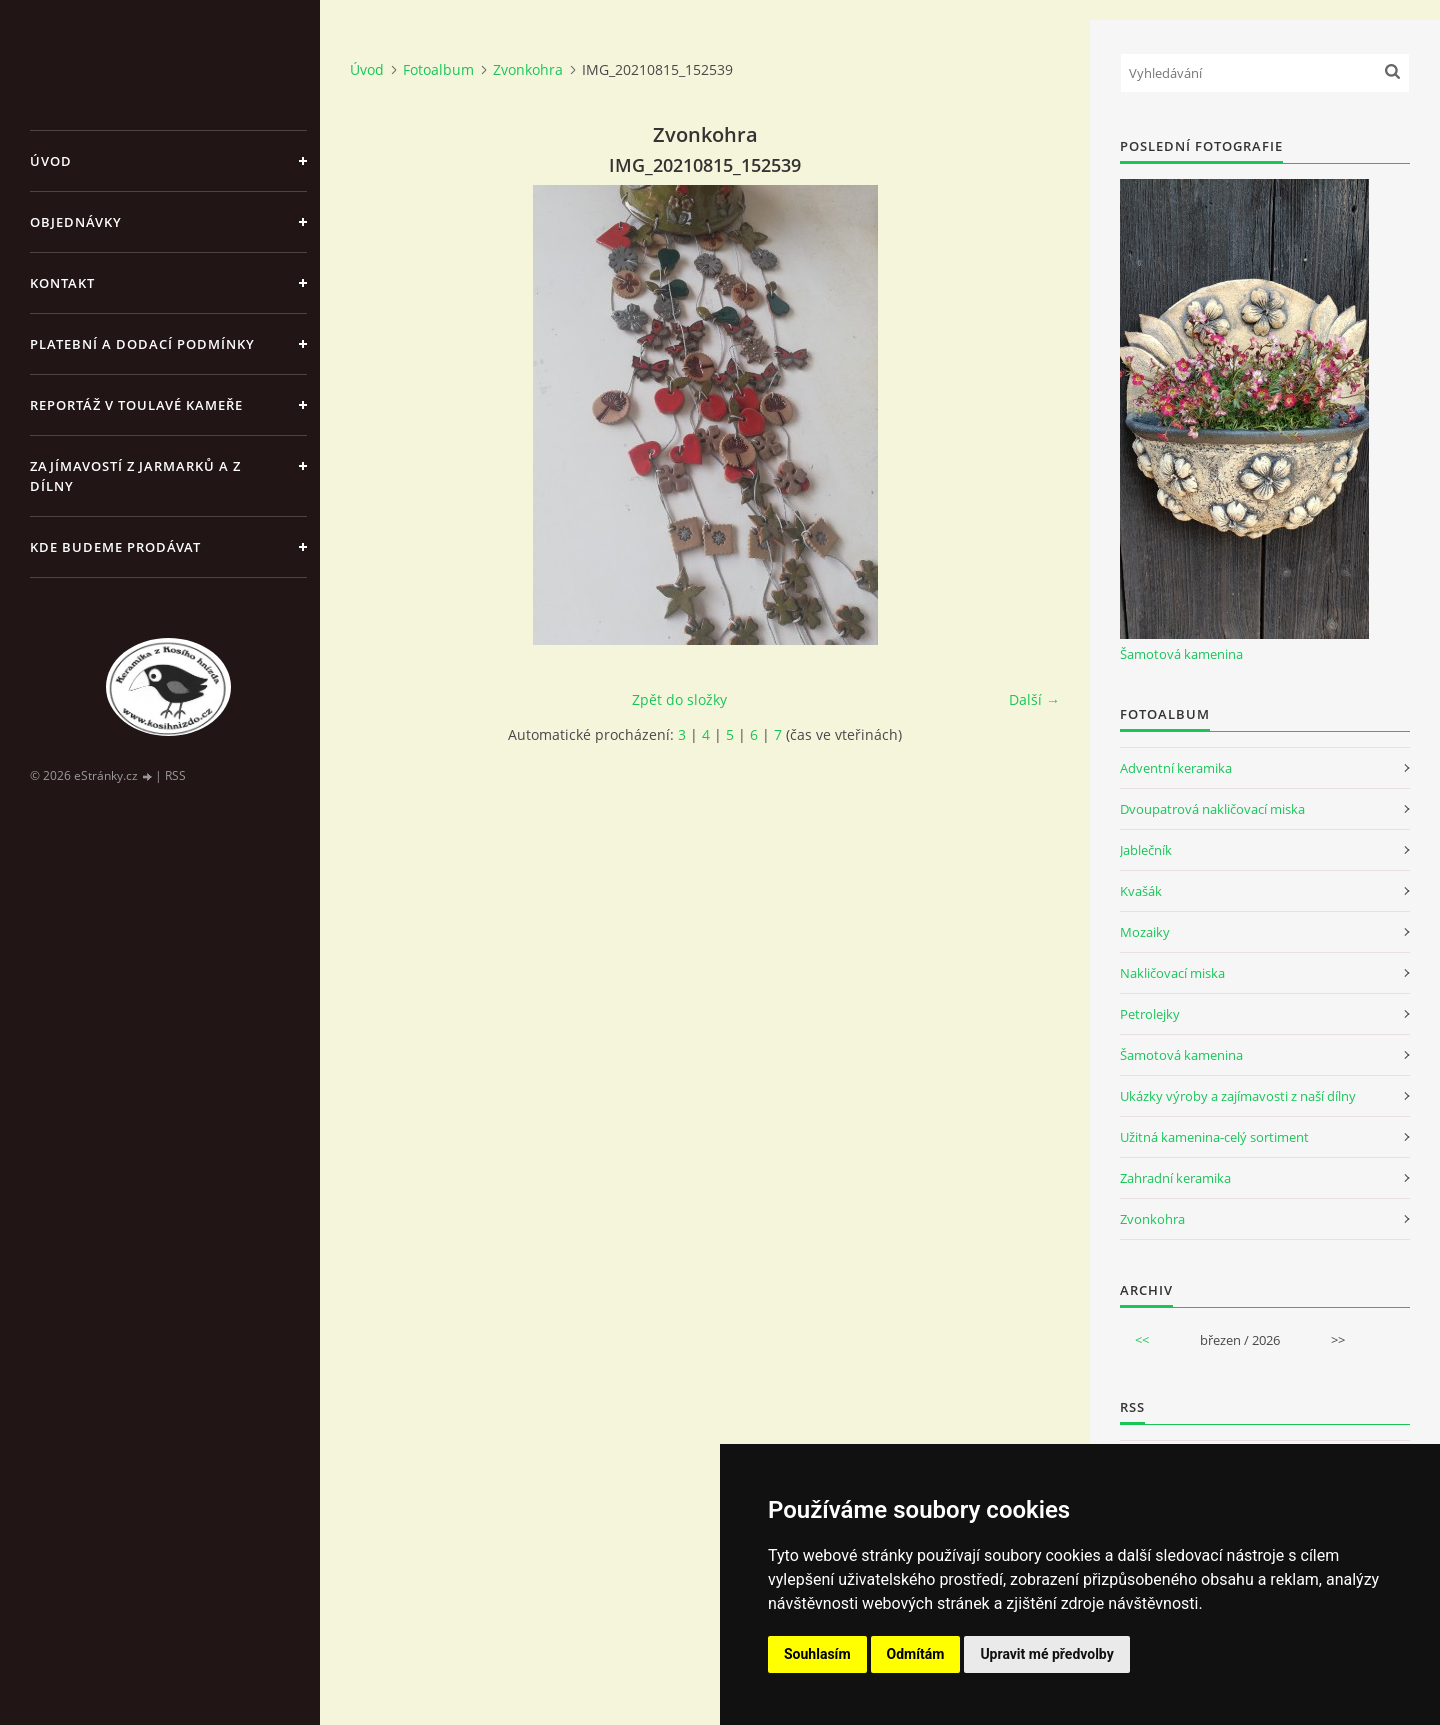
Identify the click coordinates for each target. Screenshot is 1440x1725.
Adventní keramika (1176, 768)
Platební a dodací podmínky (142, 344)
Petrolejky (1150, 1014)
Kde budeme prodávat (115, 547)
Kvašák (1141, 891)
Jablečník (1146, 850)
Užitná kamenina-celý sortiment (1214, 1137)
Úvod (51, 161)
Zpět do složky (679, 699)
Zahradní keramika (1175, 1178)
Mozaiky (1145, 932)
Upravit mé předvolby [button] (1046, 1654)
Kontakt (62, 283)
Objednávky (76, 222)
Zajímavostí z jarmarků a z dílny (135, 476)
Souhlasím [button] (817, 1654)
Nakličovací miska (1172, 973)
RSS (175, 775)
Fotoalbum (438, 69)
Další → (1034, 699)
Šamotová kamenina (1181, 654)
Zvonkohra (528, 69)
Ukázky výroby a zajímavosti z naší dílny (1238, 1096)
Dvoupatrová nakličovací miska (1212, 809)
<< (1142, 1340)
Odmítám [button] (916, 1654)
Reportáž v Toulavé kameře (136, 405)
